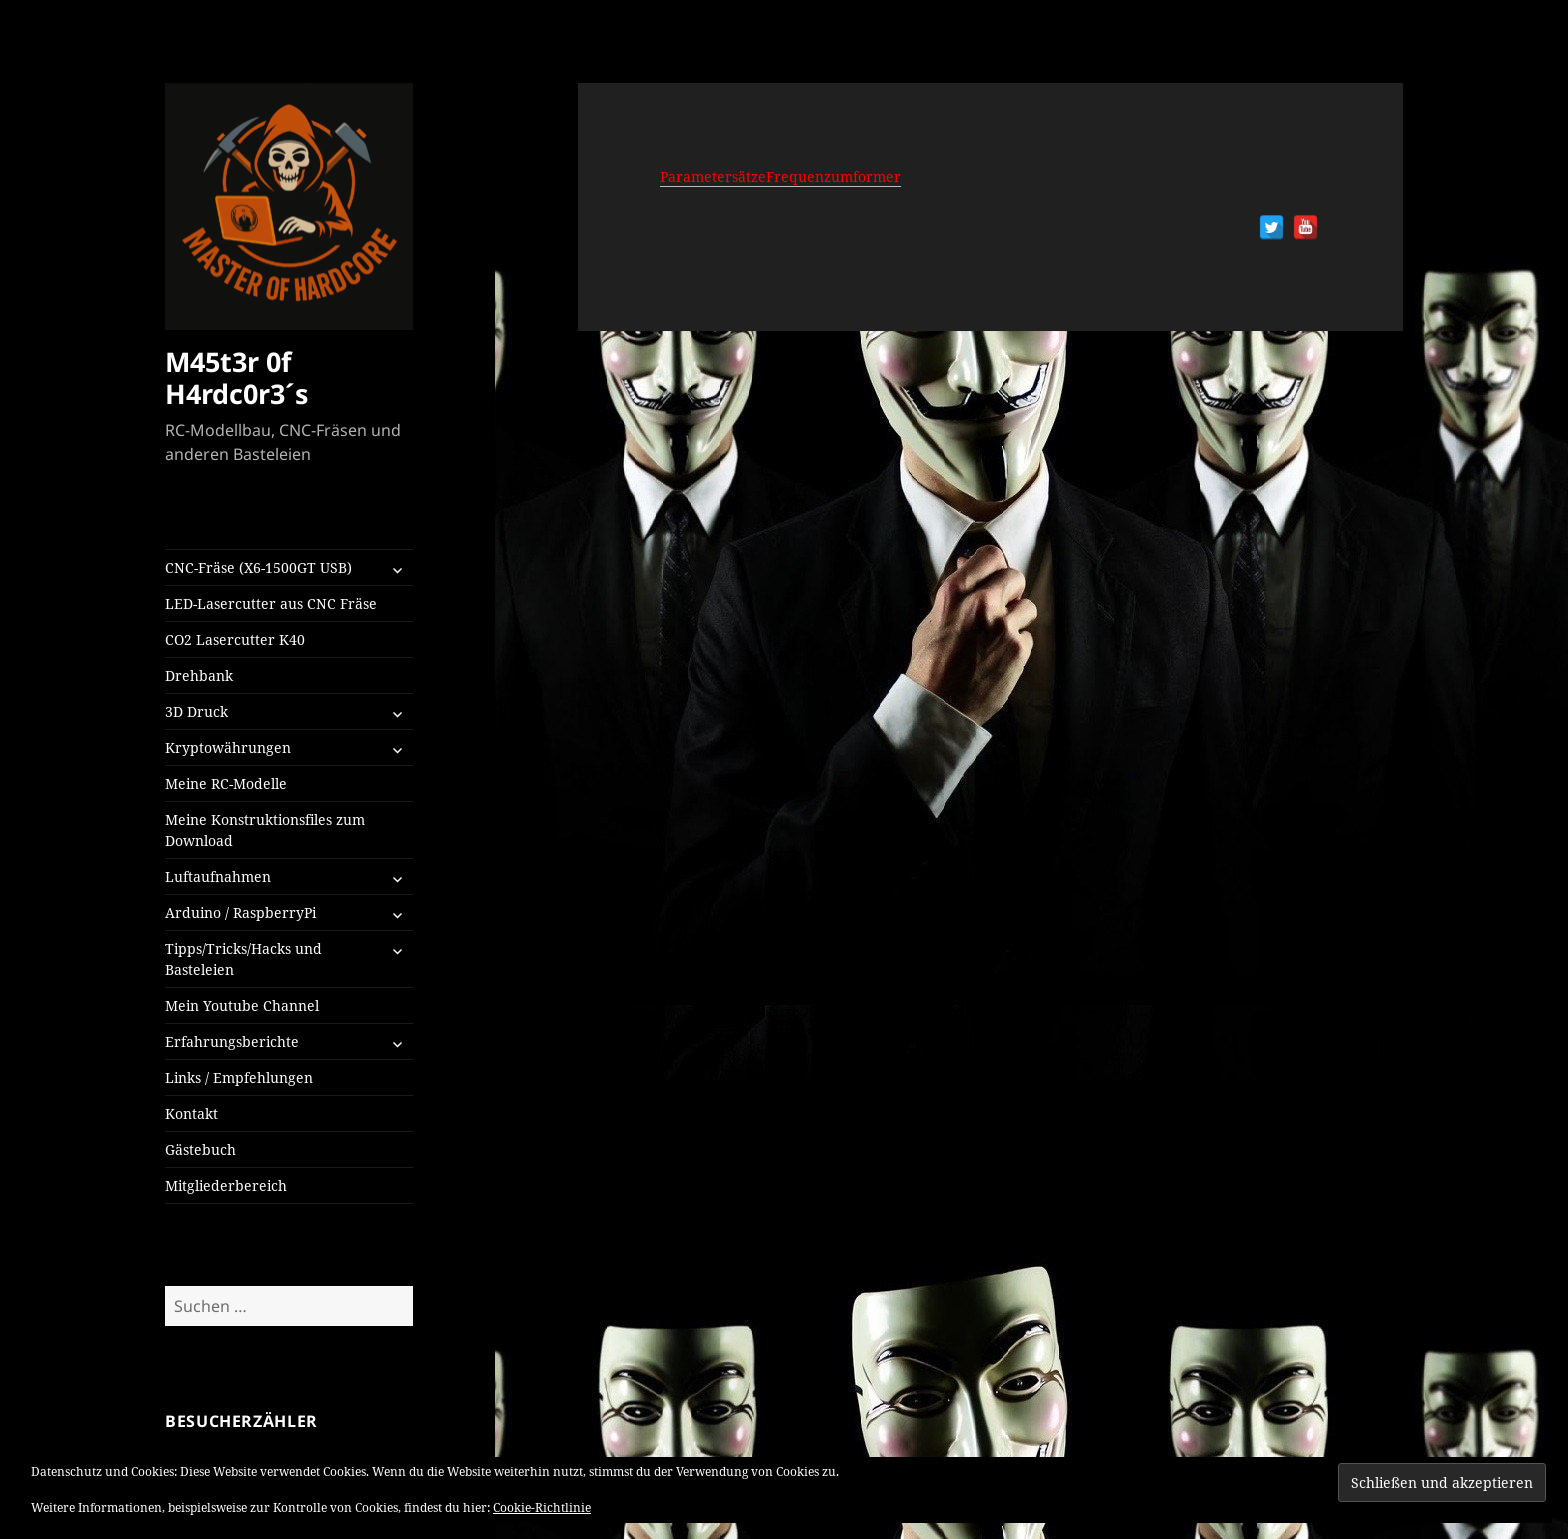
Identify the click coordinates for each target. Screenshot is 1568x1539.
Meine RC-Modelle (226, 783)
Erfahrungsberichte (232, 1041)
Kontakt (191, 1113)
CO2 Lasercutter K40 (235, 639)
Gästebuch (200, 1149)
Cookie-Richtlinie (542, 1507)
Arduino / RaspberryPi (240, 912)
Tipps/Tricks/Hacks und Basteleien (243, 959)
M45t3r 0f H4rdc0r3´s (236, 377)
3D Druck (196, 711)
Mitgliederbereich (226, 1185)
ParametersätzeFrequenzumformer (780, 176)
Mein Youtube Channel (242, 1005)
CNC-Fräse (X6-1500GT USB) (258, 567)
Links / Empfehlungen (239, 1077)
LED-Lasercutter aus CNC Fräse (271, 603)
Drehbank (199, 675)
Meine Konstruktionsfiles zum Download (265, 830)
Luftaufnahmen (218, 876)
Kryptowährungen (228, 747)
